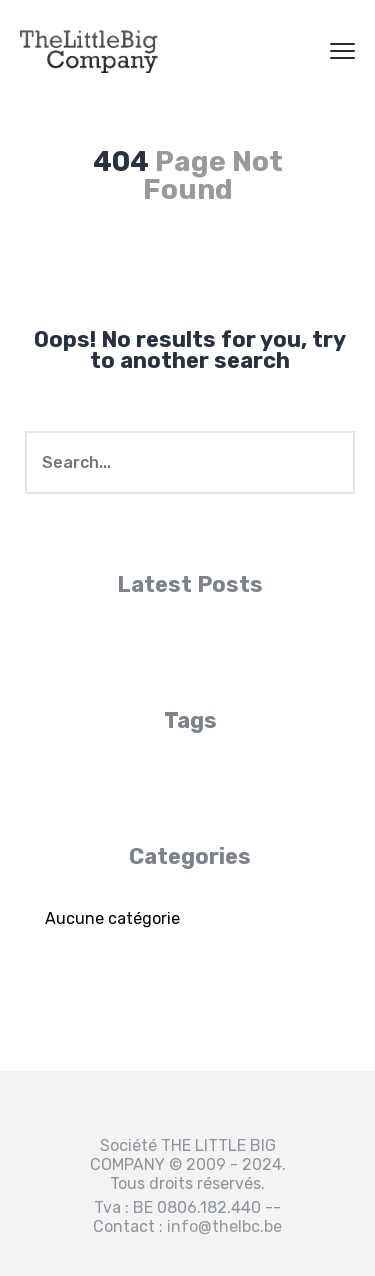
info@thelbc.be (224, 1226)
